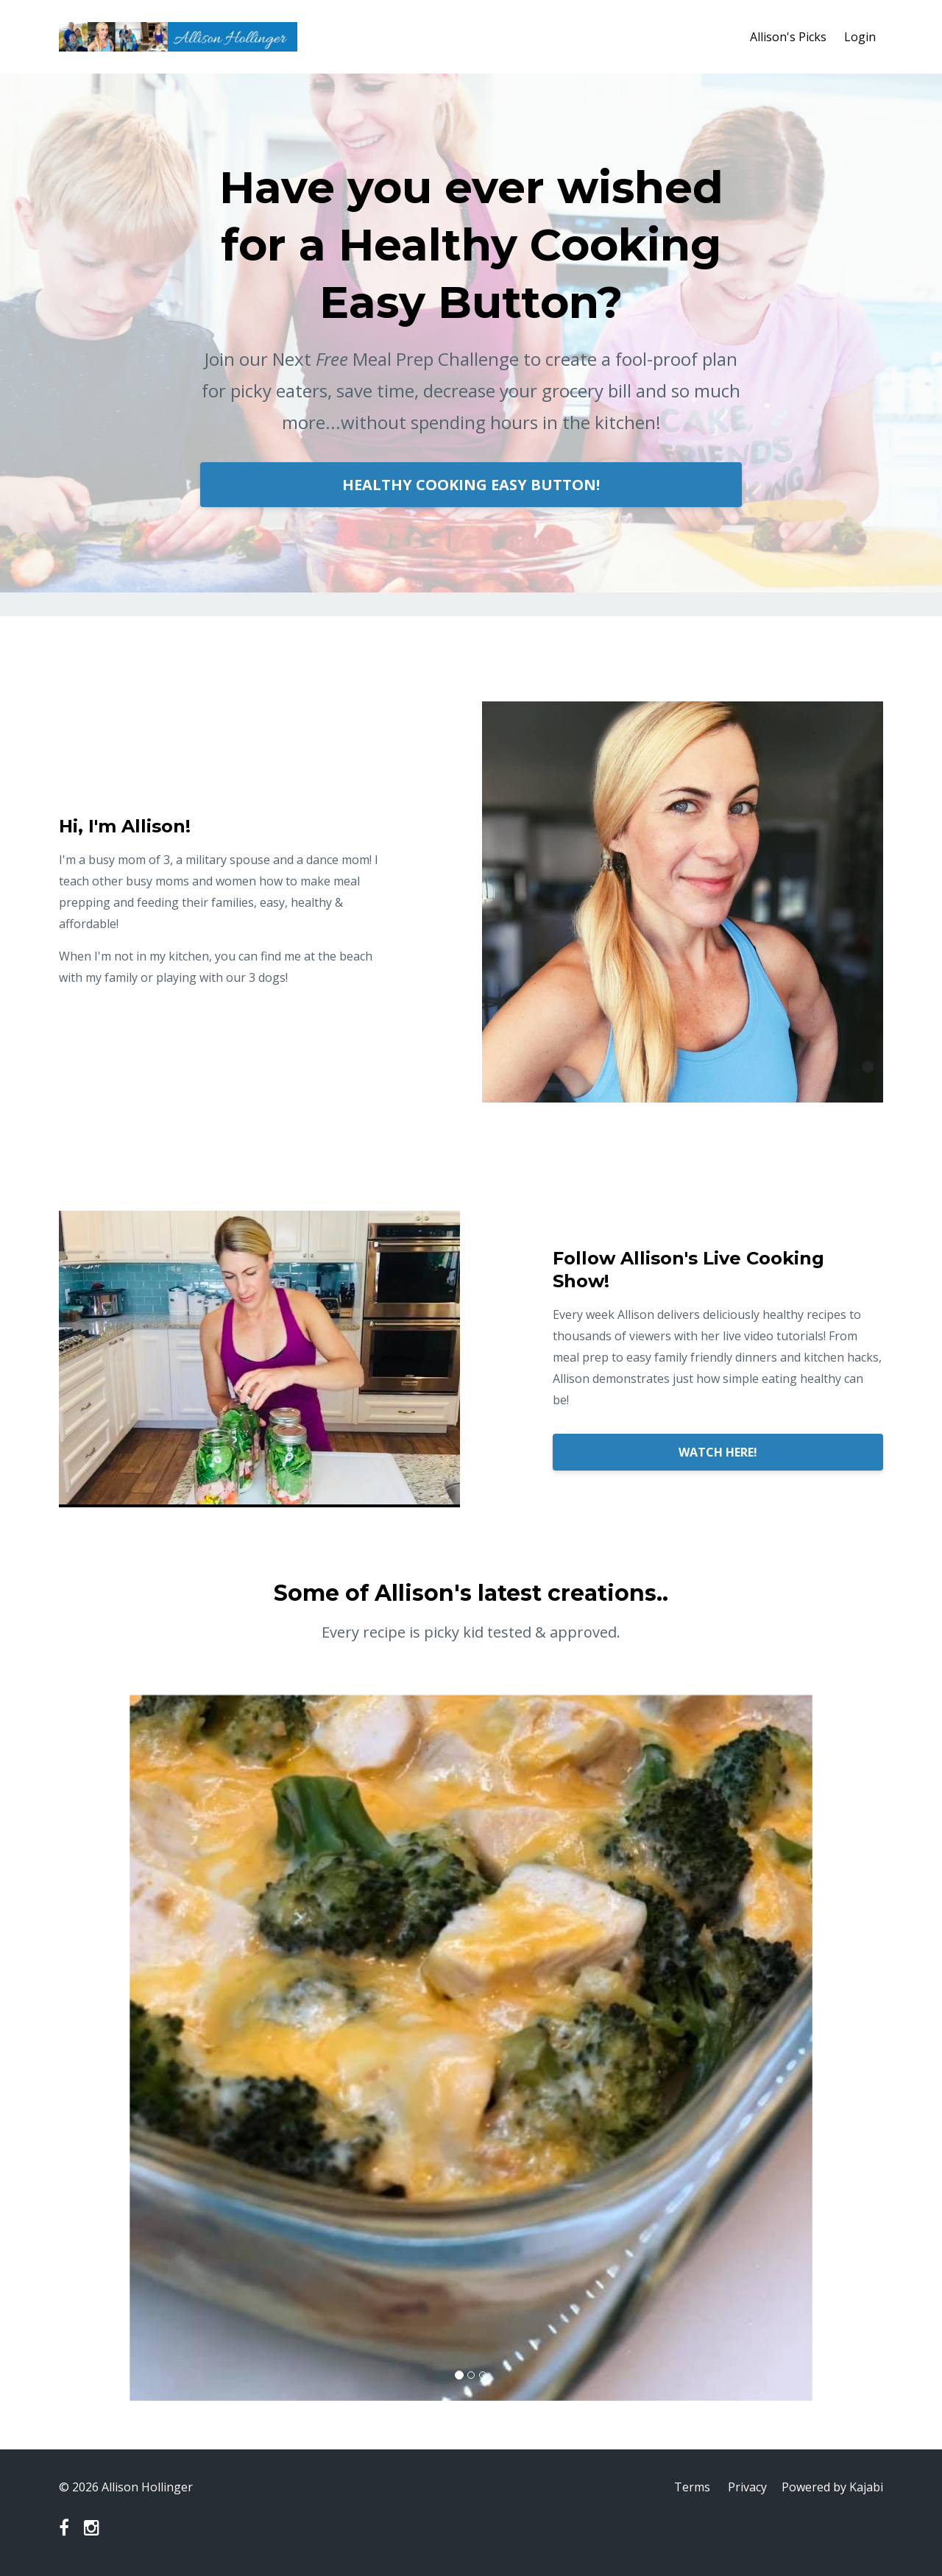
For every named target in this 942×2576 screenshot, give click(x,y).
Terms (692, 2487)
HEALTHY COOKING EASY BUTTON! (471, 485)
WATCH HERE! (718, 1452)
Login (860, 37)
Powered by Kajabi (832, 2487)
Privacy (747, 2487)
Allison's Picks (788, 37)
